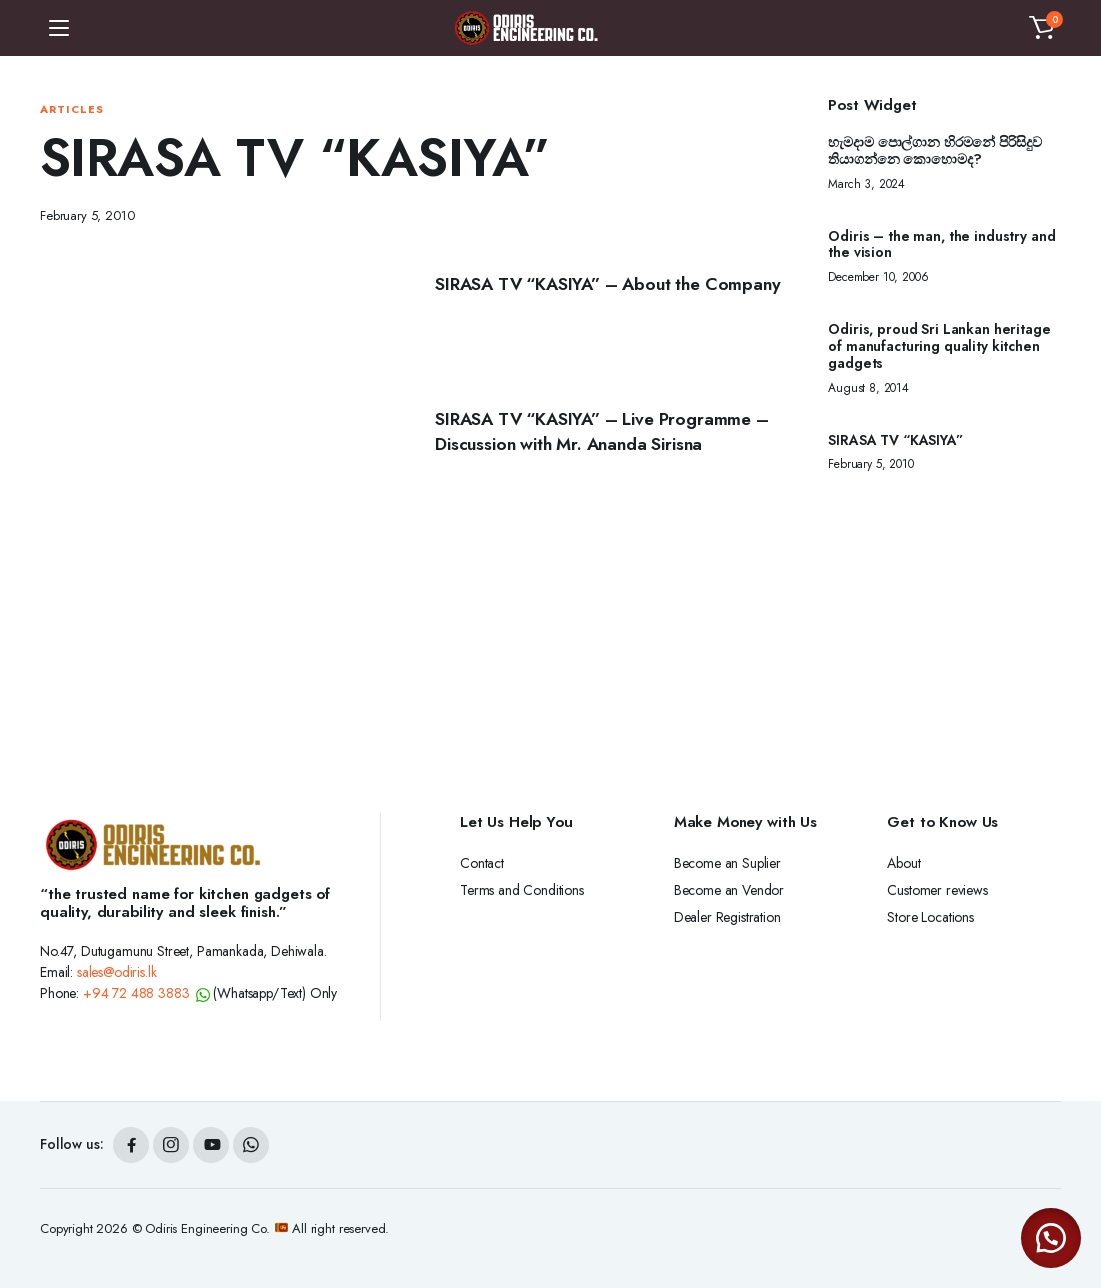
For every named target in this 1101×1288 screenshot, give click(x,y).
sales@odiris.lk (117, 972)
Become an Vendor (729, 890)
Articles (72, 109)
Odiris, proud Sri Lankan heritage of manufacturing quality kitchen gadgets (939, 346)
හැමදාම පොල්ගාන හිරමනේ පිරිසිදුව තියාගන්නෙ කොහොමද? (934, 151)
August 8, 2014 (868, 388)
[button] (1042, 28)
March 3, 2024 (866, 184)
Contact (482, 863)
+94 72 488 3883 (136, 993)
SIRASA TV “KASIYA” (895, 440)
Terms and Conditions (522, 890)
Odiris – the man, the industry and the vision (941, 245)
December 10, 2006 (878, 277)
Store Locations (930, 917)
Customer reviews (937, 890)
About (903, 863)
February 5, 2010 (87, 215)
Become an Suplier (727, 863)
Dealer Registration (727, 917)
